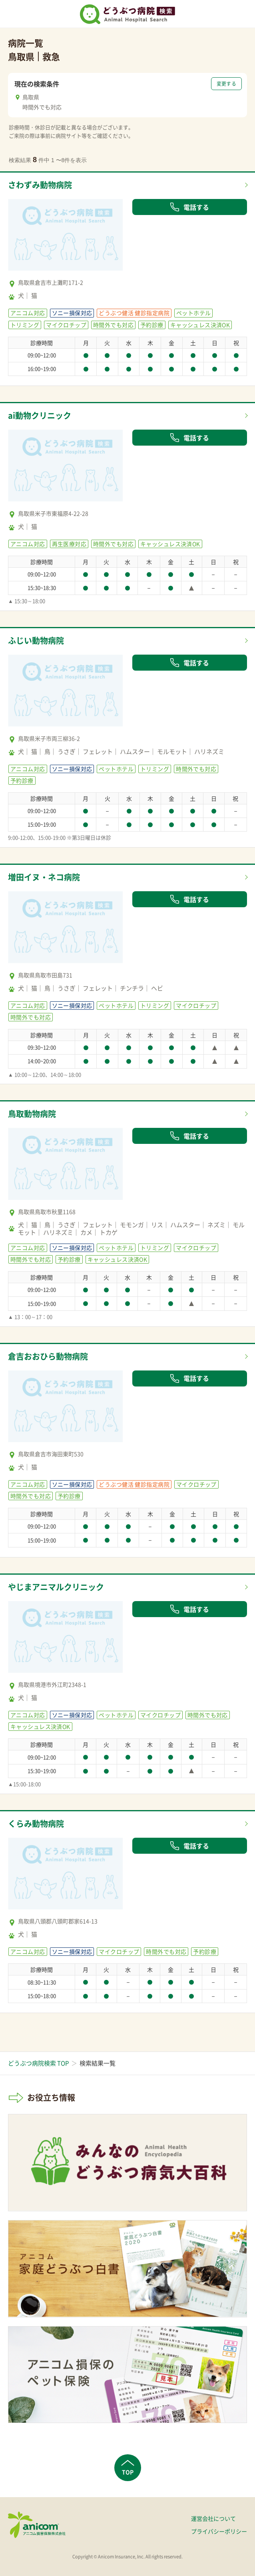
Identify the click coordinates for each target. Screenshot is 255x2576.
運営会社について (213, 2518)
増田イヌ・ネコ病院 (44, 877)
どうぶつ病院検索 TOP (38, 2063)
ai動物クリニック (39, 415)
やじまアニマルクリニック (56, 1587)
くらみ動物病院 (36, 1823)
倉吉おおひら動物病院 (48, 1356)
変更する (226, 83)
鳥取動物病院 (32, 1113)
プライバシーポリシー (219, 2531)
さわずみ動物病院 (40, 185)
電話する (189, 207)
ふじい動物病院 (36, 640)
